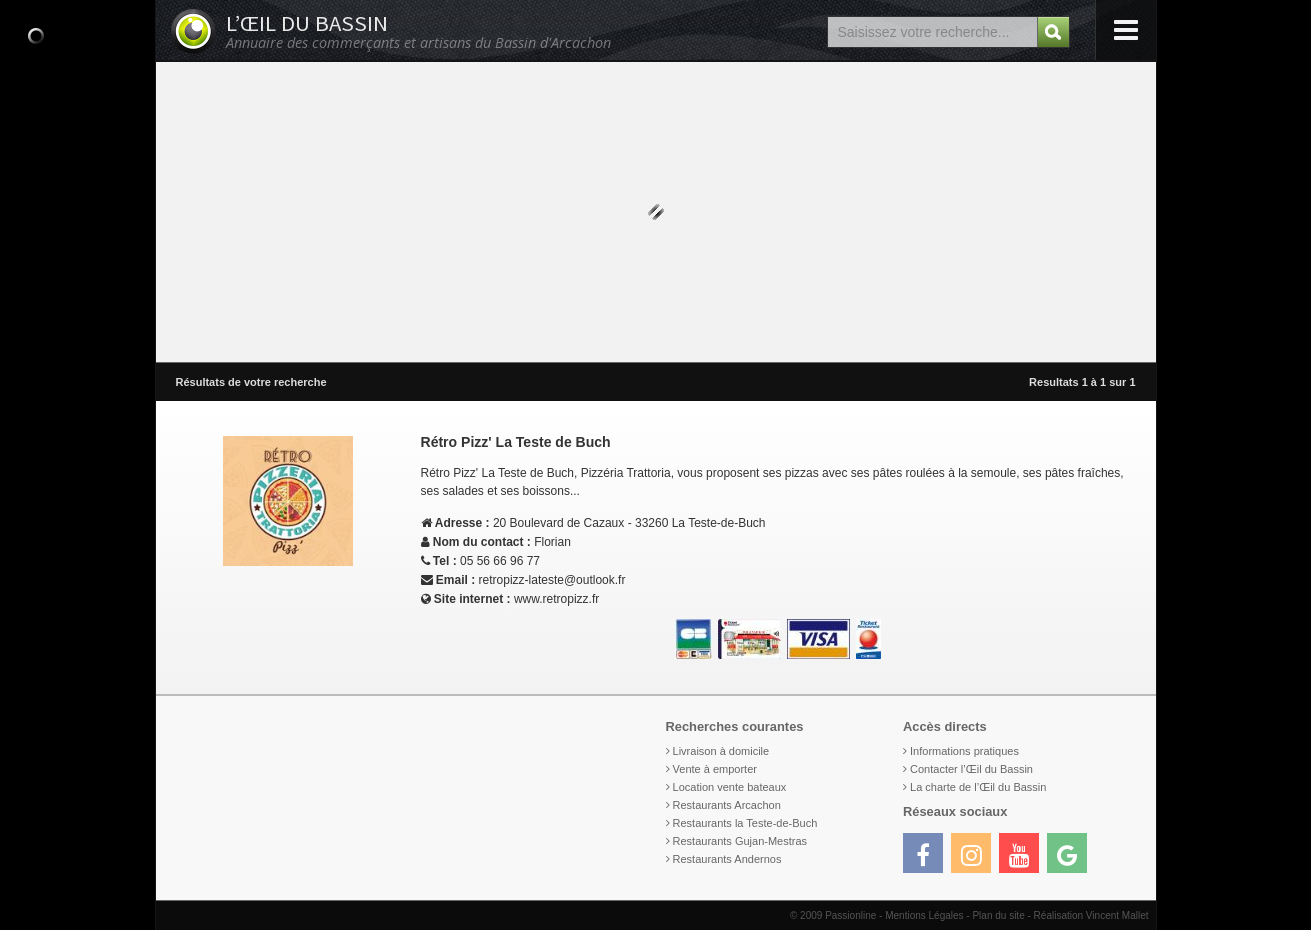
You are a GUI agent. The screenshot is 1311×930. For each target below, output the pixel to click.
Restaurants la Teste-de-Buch (745, 823)
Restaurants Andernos (727, 859)
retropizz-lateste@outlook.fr (552, 580)
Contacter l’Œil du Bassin (971, 769)
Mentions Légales (924, 915)
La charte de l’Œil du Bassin (978, 787)
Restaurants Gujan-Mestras (740, 841)
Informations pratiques (964, 751)
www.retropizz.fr (556, 599)
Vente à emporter (715, 769)
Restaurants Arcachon (727, 805)
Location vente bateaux (730, 787)
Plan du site (998, 915)
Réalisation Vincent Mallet (1091, 915)
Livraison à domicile (721, 751)
